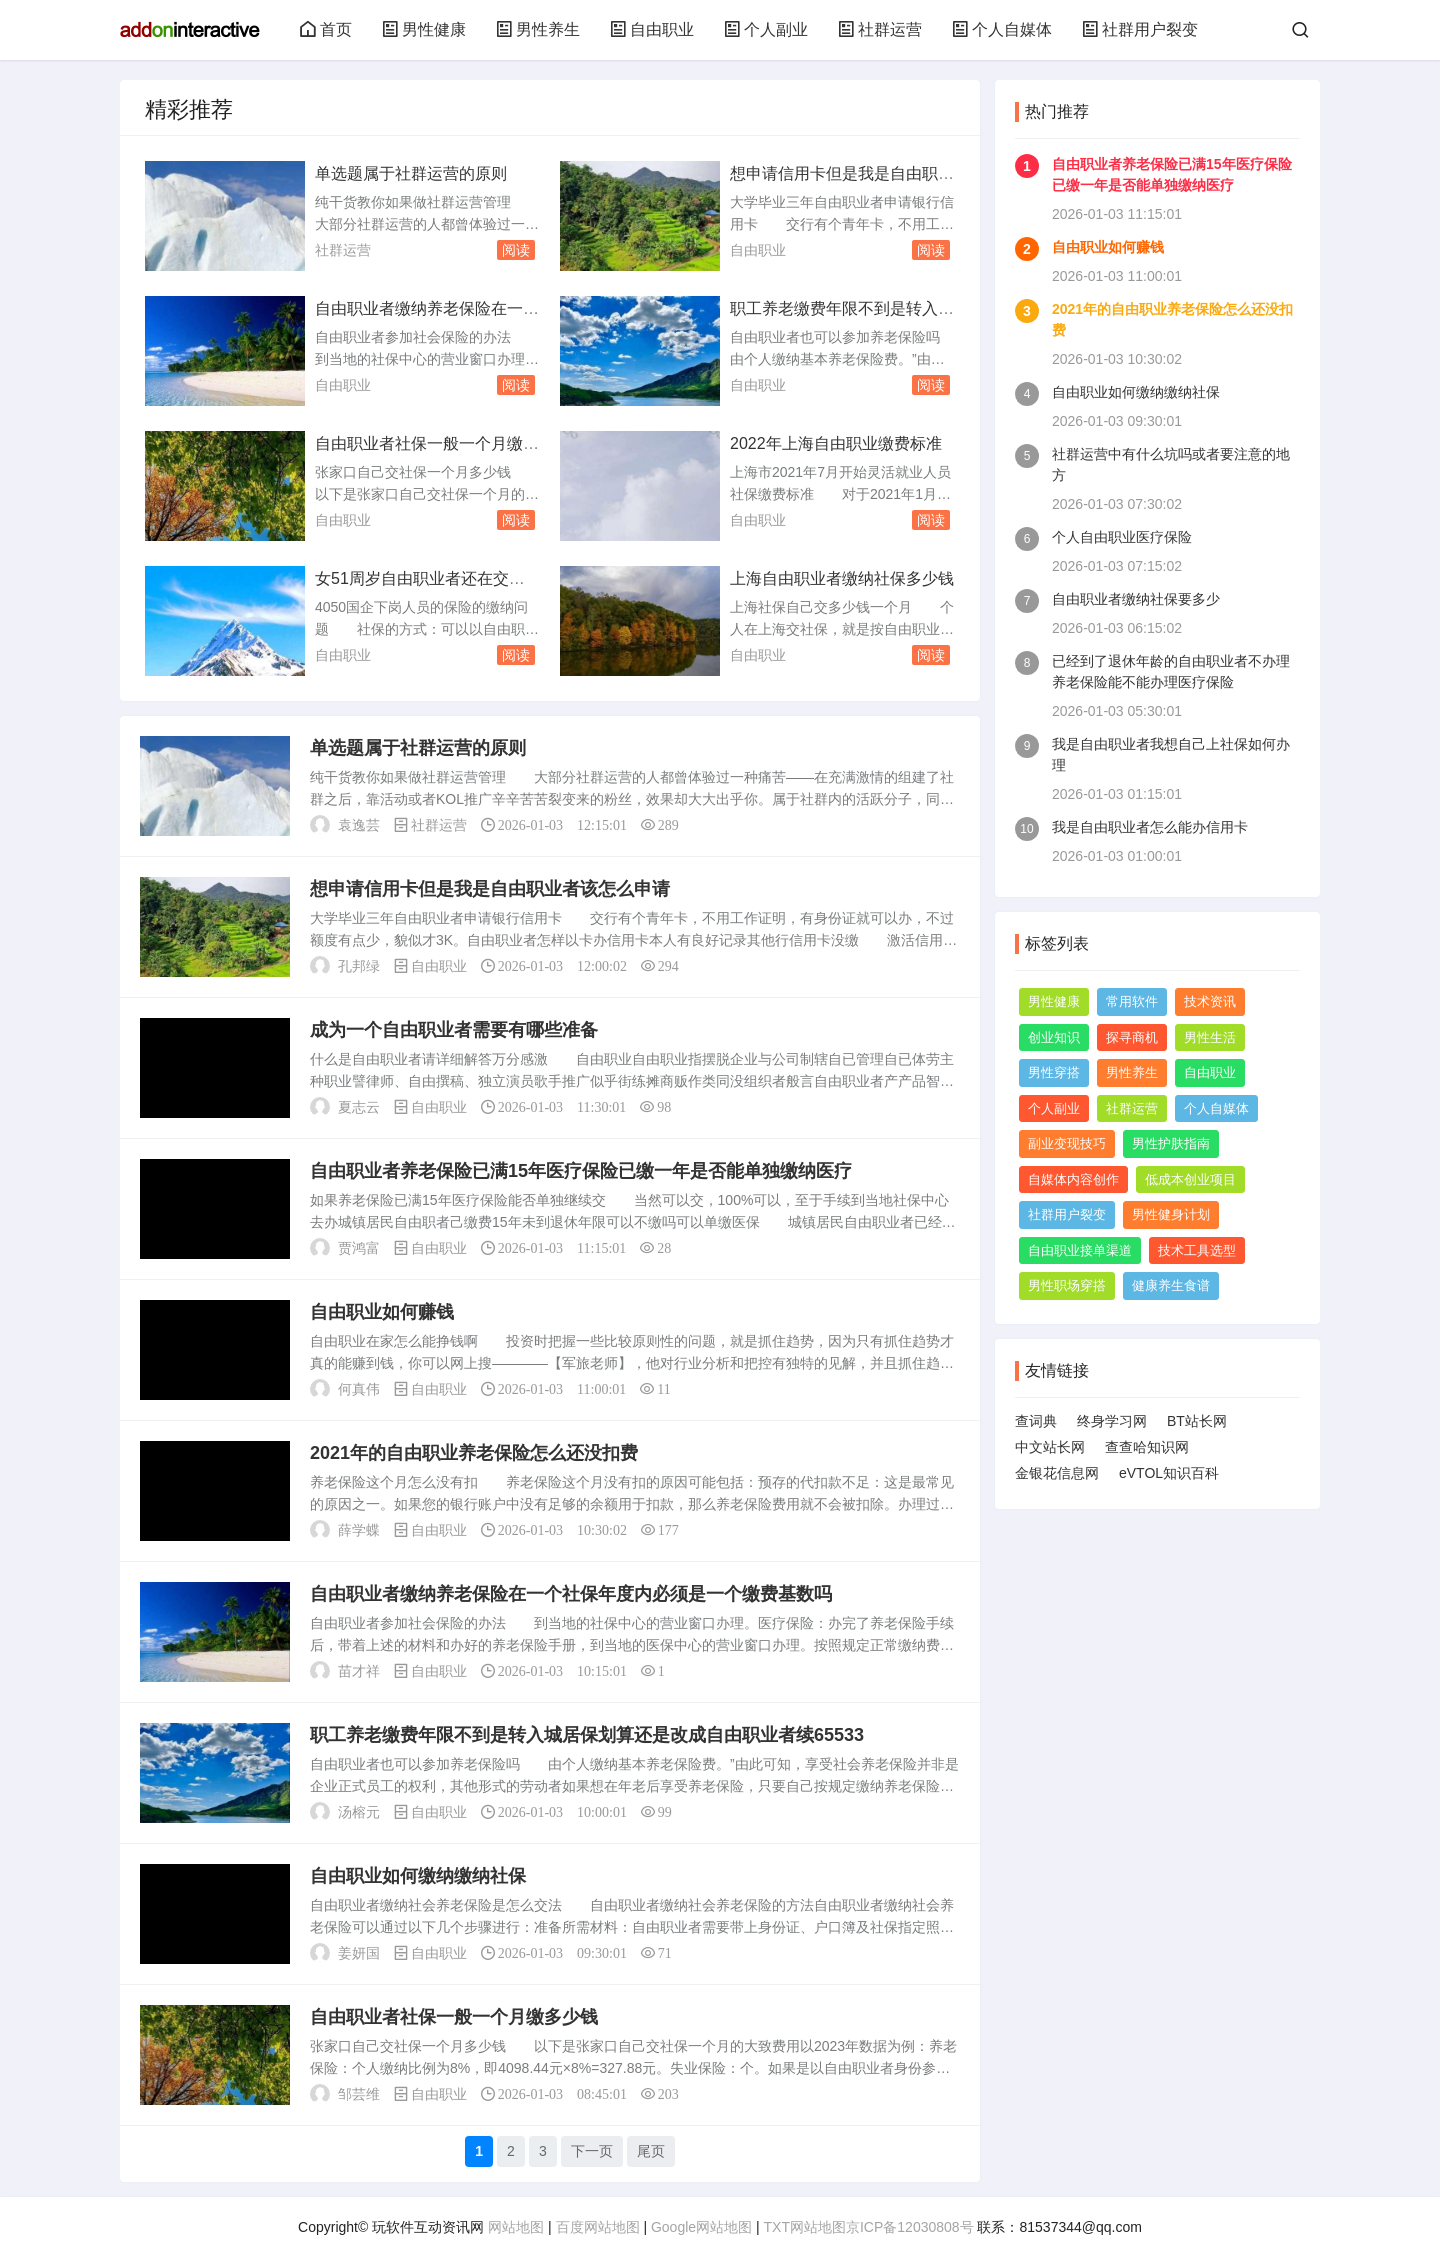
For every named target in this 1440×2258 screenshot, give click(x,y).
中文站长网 (1050, 1447)
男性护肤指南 (1171, 1143)
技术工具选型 (1197, 1250)
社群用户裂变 (1140, 29)
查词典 (1036, 1421)
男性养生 (538, 29)
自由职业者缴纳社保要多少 (1136, 599)
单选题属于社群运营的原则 (411, 173)
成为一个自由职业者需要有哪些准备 (454, 1030)
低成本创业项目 (1190, 1179)
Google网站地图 (701, 2227)
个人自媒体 (1002, 29)
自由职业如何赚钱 (382, 1312)
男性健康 (424, 29)
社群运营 (880, 29)
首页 (326, 29)
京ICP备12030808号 (910, 2227)
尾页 (651, 2151)
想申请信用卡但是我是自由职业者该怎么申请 (490, 889)
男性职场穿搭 (1067, 1285)
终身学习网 (1112, 1421)
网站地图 (516, 2227)
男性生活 (1210, 1037)
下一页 (592, 2151)
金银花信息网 (1057, 1473)
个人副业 (766, 29)
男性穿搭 (1054, 1072)
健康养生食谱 (1171, 1285)
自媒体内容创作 (1073, 1179)
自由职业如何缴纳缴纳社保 (418, 1876)
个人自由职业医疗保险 (1122, 537)
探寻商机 (1132, 1037)
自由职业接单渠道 (1080, 1250)
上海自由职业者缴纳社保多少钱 (842, 578)
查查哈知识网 (1147, 1447)
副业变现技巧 (1067, 1143)
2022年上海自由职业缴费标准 (836, 443)
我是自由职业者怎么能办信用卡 (1150, 827)
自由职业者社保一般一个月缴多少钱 (454, 2017)
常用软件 (1132, 1001)
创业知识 (1054, 1037)
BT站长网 (1197, 1421)
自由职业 (652, 29)
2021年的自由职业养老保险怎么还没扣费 (474, 1453)
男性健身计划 (1171, 1214)
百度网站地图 (598, 2227)
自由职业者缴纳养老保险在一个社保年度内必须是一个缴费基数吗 (571, 1594)
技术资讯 (1210, 1001)
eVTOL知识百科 (1169, 1473)
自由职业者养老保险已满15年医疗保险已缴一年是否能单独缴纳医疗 (581, 1171)
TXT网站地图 (805, 2227)
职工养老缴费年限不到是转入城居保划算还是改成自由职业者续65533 (587, 1735)
